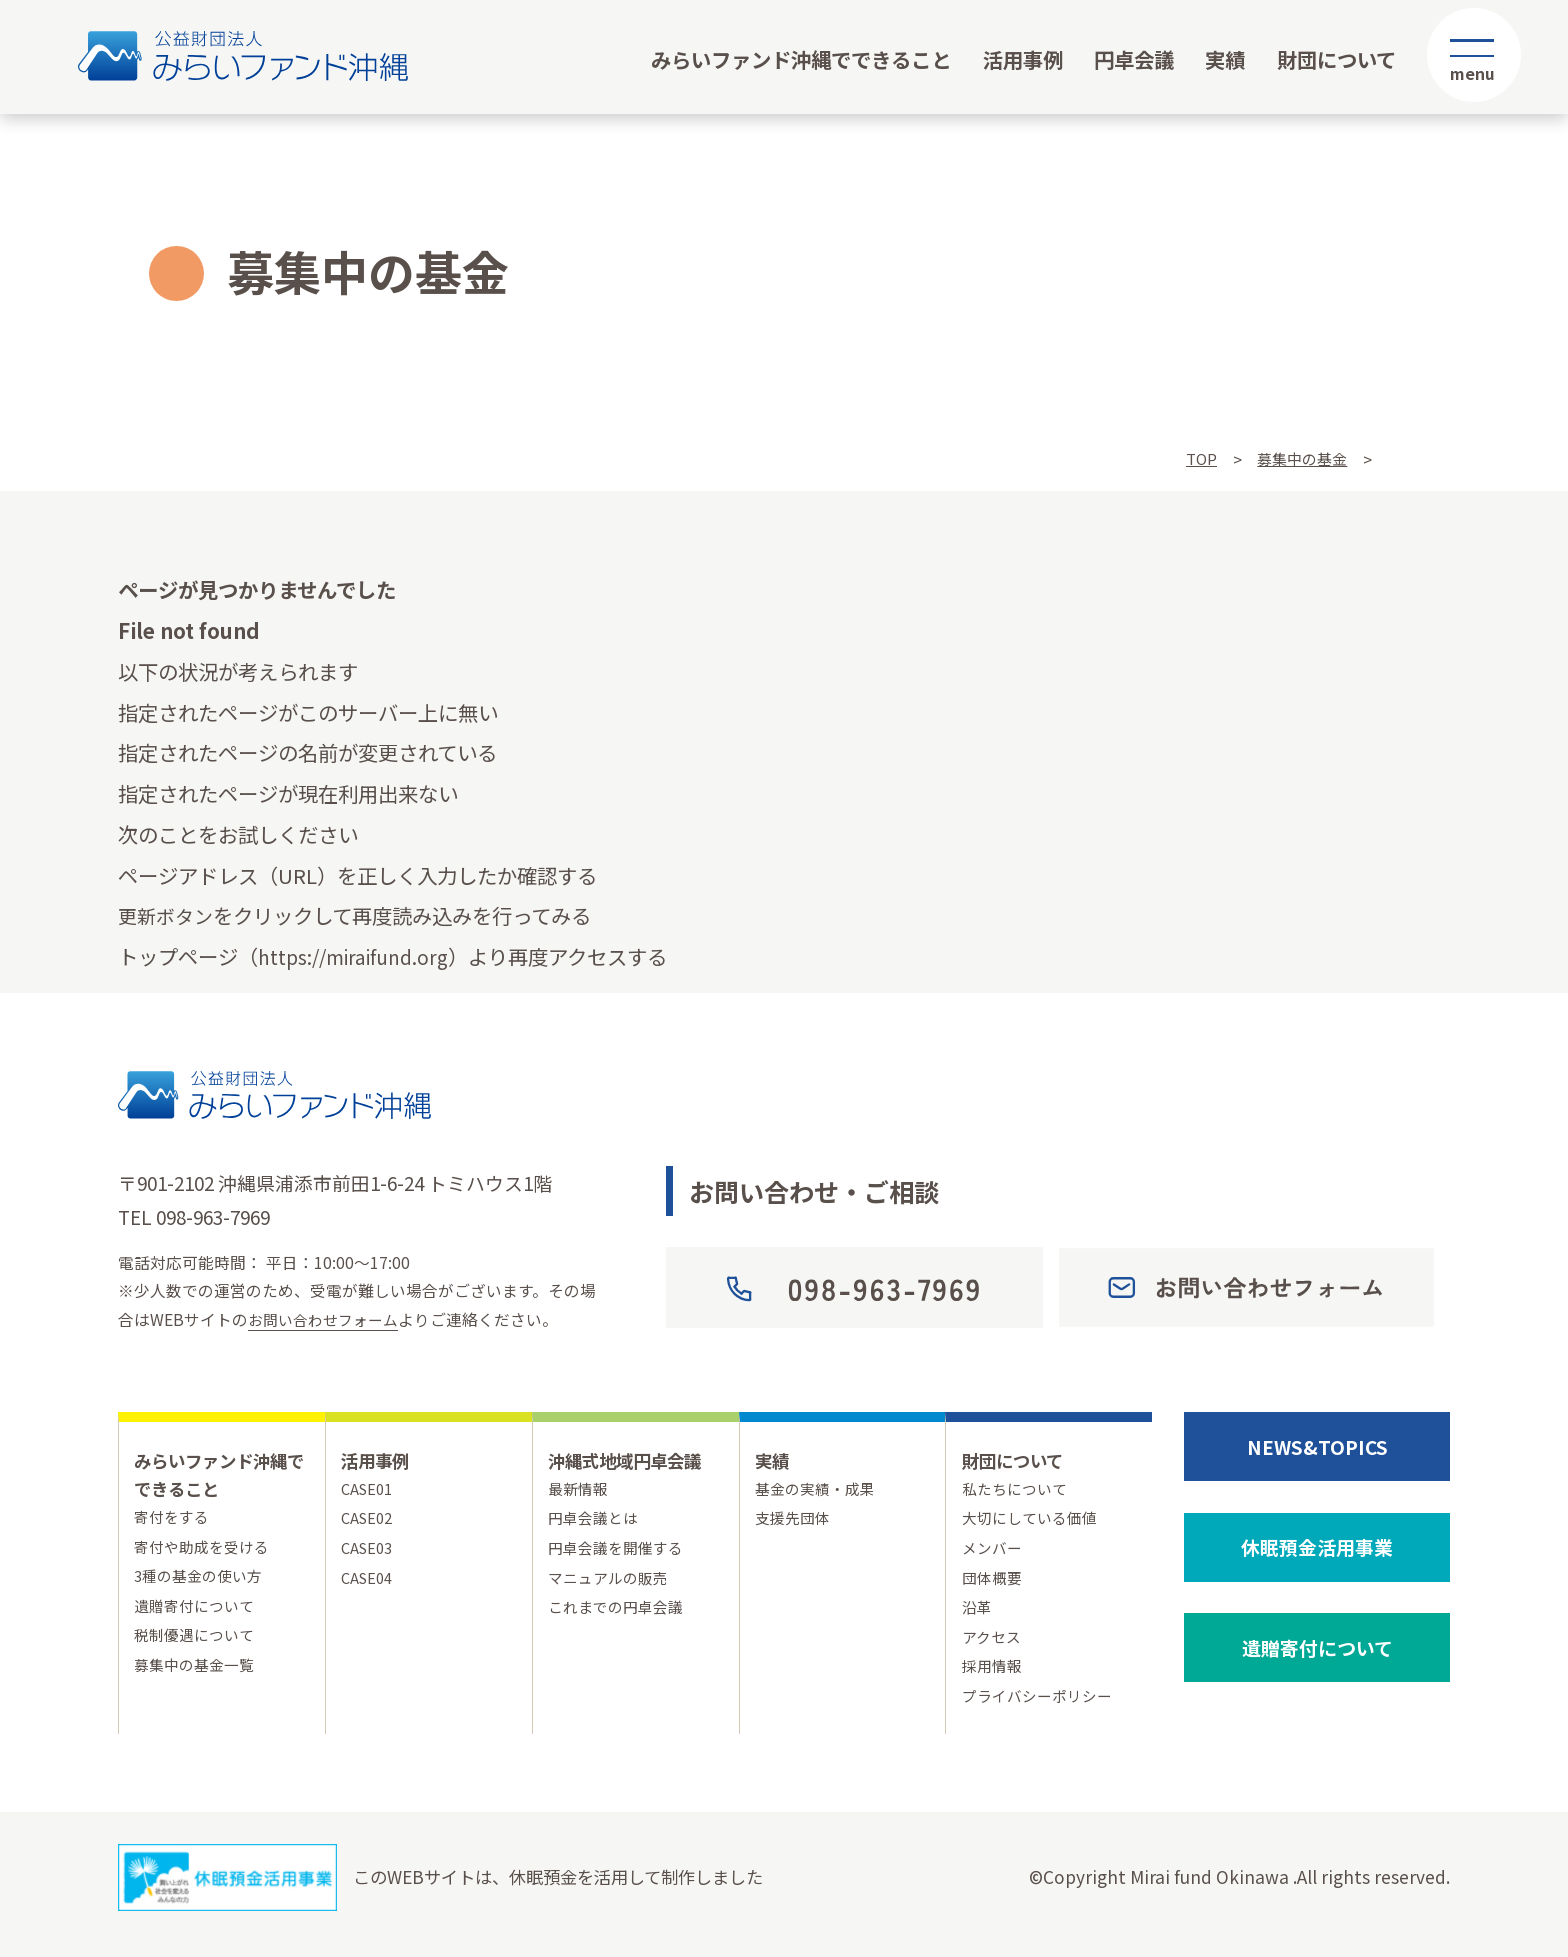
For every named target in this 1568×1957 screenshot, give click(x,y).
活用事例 (1023, 59)
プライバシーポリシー (1042, 1709)
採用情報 (994, 1677)
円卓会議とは (596, 1520)
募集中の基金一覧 (198, 1674)
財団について (1336, 59)
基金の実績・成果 (819, 1489)
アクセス (993, 1646)
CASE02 (369, 1520)
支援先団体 (795, 1520)
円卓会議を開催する (620, 1552)
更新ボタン (168, 915)
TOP (1195, 459)
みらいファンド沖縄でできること (801, 59)
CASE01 (369, 1489)
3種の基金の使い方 (202, 1580)
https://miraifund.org (361, 956)
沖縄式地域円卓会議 (633, 1459)
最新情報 (580, 1489)
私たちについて (1018, 1489)
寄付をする (174, 1517)
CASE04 (369, 1583)
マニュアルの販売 (612, 1583)
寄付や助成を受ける (206, 1548)
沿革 (978, 1614)
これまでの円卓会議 (620, 1614)
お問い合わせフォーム (328, 1319)
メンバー (994, 1552)
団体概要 (994, 1583)
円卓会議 (1134, 59)
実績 (1225, 59)
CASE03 (369, 1552)
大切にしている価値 (1034, 1520)
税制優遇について (198, 1643)
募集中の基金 (1299, 459)
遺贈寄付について (198, 1611)
